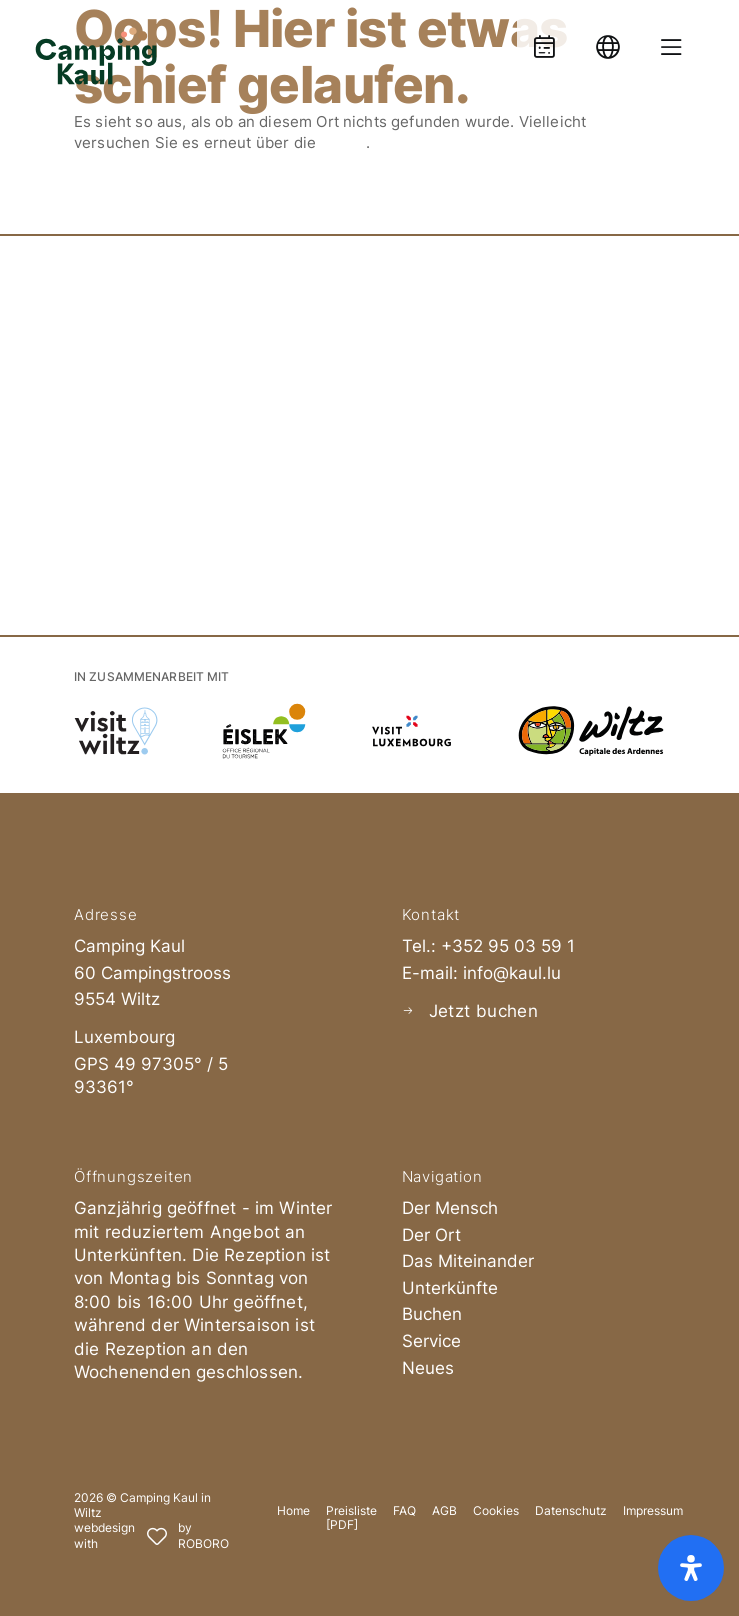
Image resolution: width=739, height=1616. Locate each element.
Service (431, 1341)
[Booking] (544, 37)
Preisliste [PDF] (351, 1518)
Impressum (653, 1511)
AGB (444, 1511)
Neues (428, 1368)
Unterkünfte (450, 1288)
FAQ (404, 1511)
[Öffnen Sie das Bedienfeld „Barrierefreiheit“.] (691, 1568)
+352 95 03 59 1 (508, 946)
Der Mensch (450, 1208)
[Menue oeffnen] (671, 37)
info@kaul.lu (512, 973)
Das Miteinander (468, 1261)
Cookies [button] (496, 1511)
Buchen (432, 1314)
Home (293, 1511)
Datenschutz (571, 1511)
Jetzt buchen (483, 1011)
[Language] (608, 37)
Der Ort (431, 1235)
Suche (343, 143)
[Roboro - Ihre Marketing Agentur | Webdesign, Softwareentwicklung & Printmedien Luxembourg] (151, 1536)
